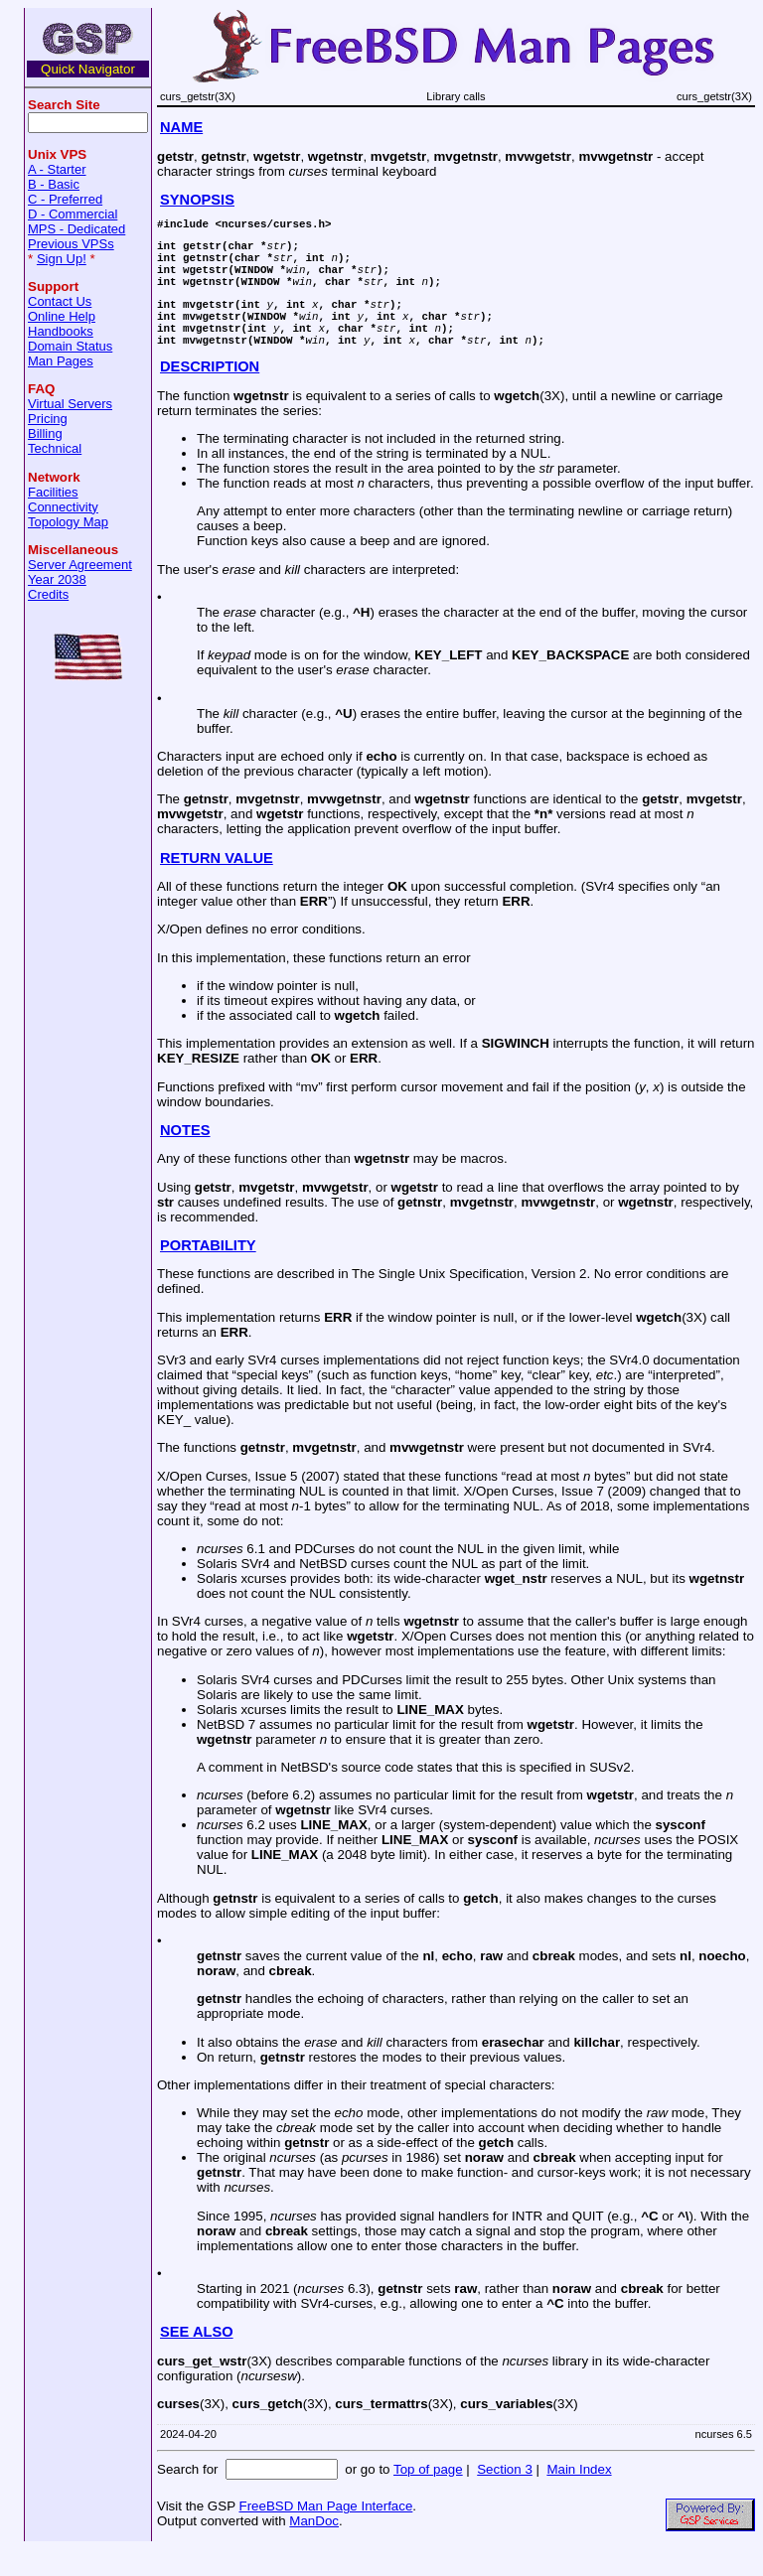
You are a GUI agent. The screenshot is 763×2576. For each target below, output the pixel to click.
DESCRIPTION (209, 393)
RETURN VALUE (216, 885)
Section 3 (505, 2496)
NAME (181, 127)
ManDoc (314, 2547)
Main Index (578, 2496)
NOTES (185, 1157)
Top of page (428, 2496)
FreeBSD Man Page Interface (325, 2532)
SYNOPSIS (197, 200)
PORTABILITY (208, 1272)
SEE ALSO (196, 2358)
